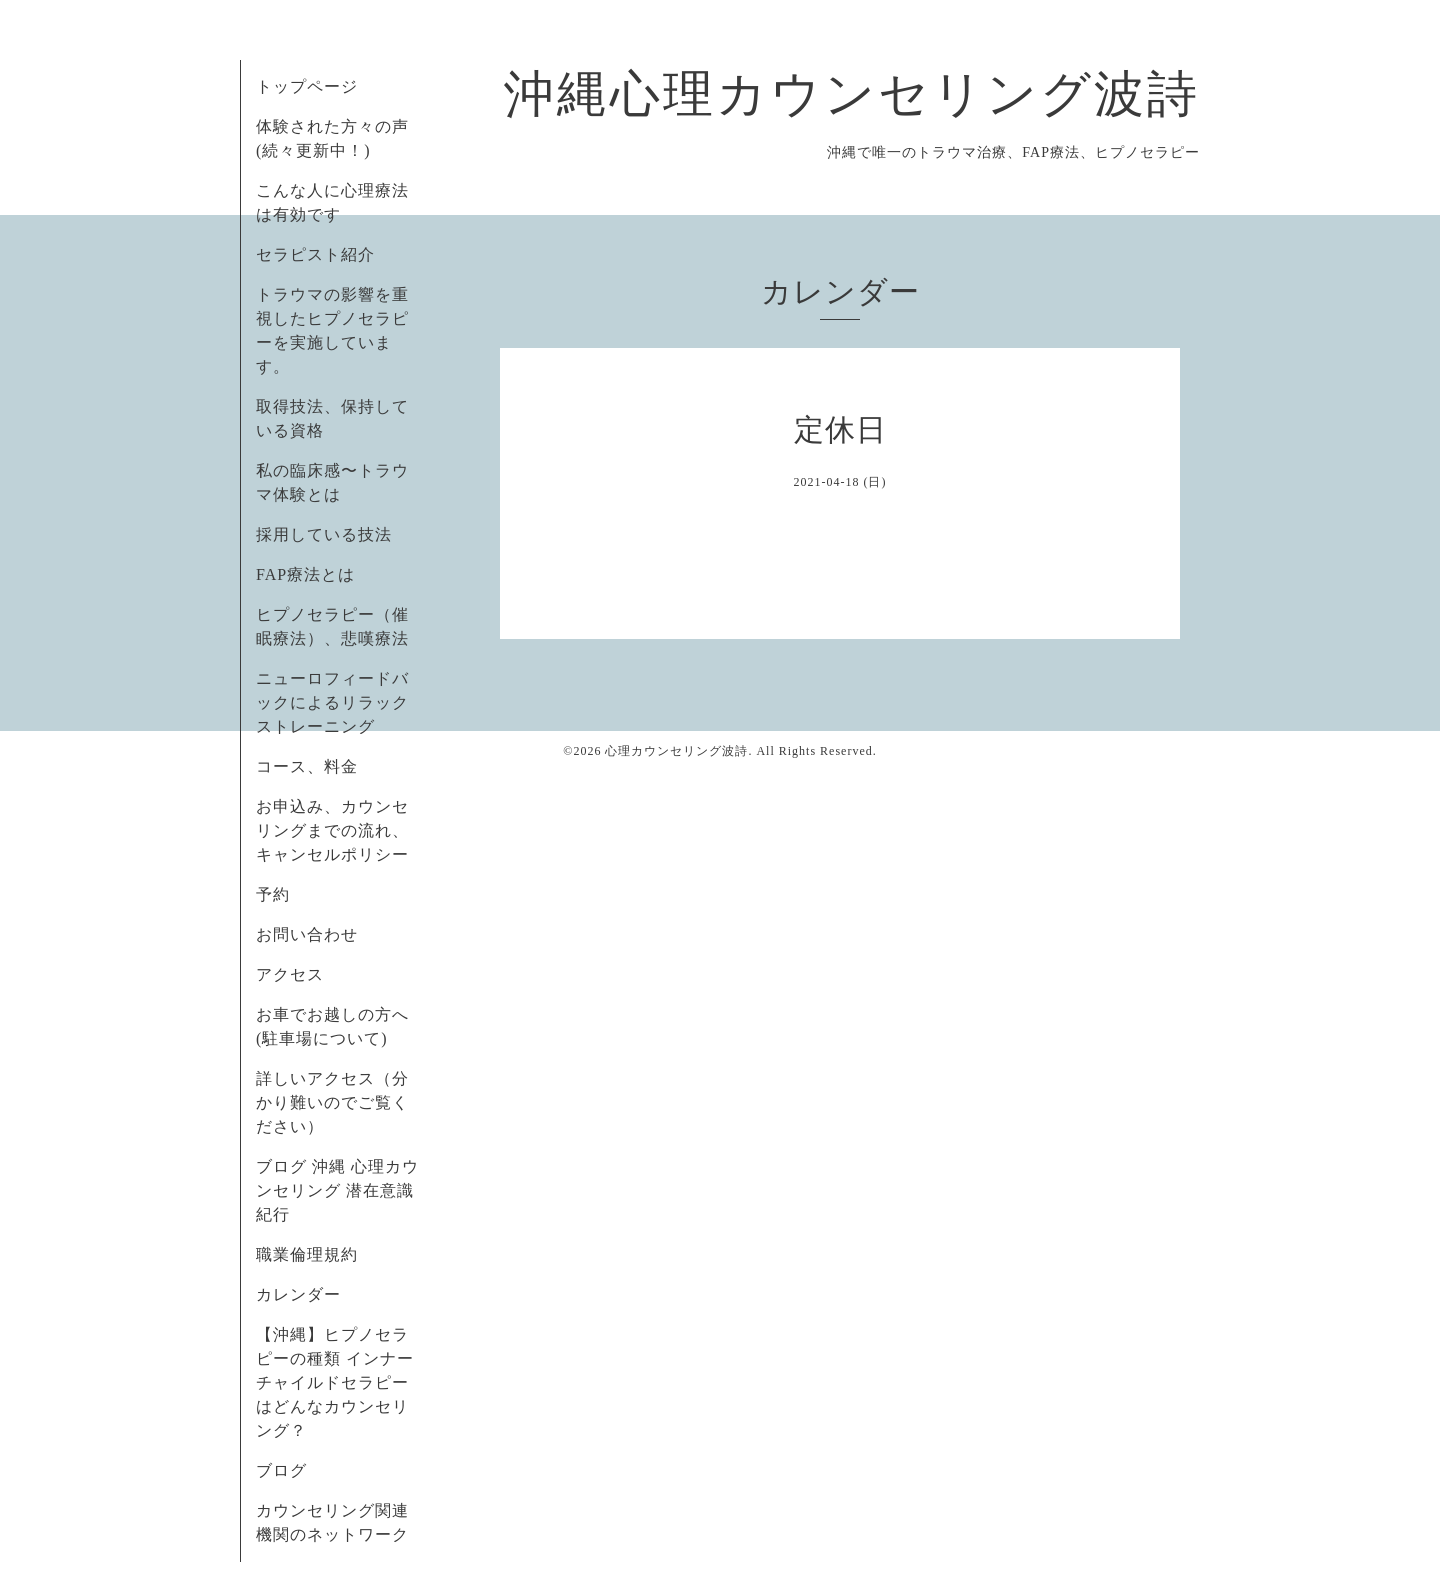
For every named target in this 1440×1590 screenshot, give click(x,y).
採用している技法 (324, 534)
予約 (273, 894)
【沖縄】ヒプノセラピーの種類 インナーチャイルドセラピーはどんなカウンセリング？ (335, 1382)
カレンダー (298, 1294)
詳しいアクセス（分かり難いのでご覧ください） (332, 1102)
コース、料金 (307, 766)
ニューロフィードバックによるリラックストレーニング (332, 702)
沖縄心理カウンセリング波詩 (852, 94)
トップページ (307, 86)
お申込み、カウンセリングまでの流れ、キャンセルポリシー (332, 830)
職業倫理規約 (307, 1254)
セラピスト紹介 (315, 254)
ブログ (281, 1470)
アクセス (290, 974)
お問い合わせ (307, 934)
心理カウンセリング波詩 (676, 751)
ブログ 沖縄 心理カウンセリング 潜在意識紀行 (337, 1190)
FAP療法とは (305, 574)
